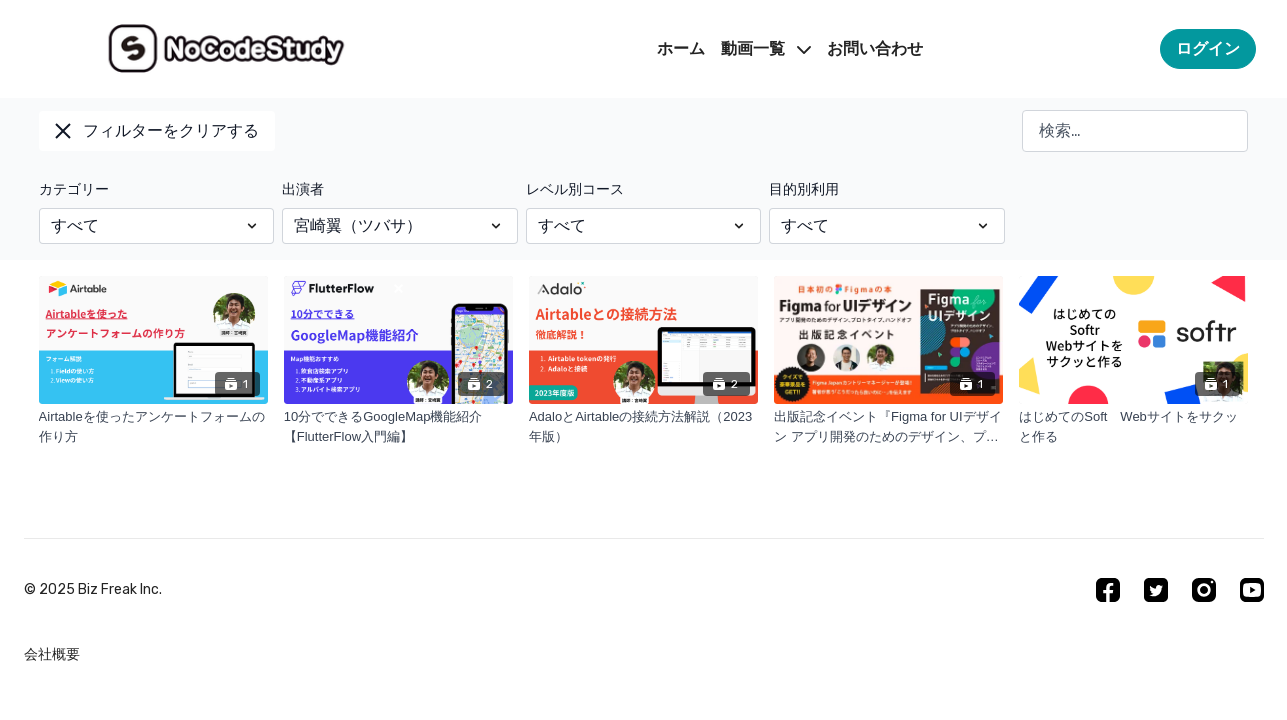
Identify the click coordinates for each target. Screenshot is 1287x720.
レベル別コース (575, 189)
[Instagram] (1204, 590)
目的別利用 (804, 189)
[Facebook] (1108, 590)
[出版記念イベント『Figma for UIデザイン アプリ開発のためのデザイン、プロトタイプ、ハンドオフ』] (888, 426)
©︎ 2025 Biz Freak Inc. (93, 590)
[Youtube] (1252, 590)
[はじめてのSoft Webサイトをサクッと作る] (1133, 426)
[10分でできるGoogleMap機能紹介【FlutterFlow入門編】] (398, 426)
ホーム (681, 48)
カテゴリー (74, 189)
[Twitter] (1156, 590)
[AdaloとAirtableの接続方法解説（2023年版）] (643, 426)
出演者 (303, 189)
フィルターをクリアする (157, 130)
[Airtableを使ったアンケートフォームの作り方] (153, 426)
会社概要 (52, 654)
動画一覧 (766, 48)
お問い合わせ (875, 48)
